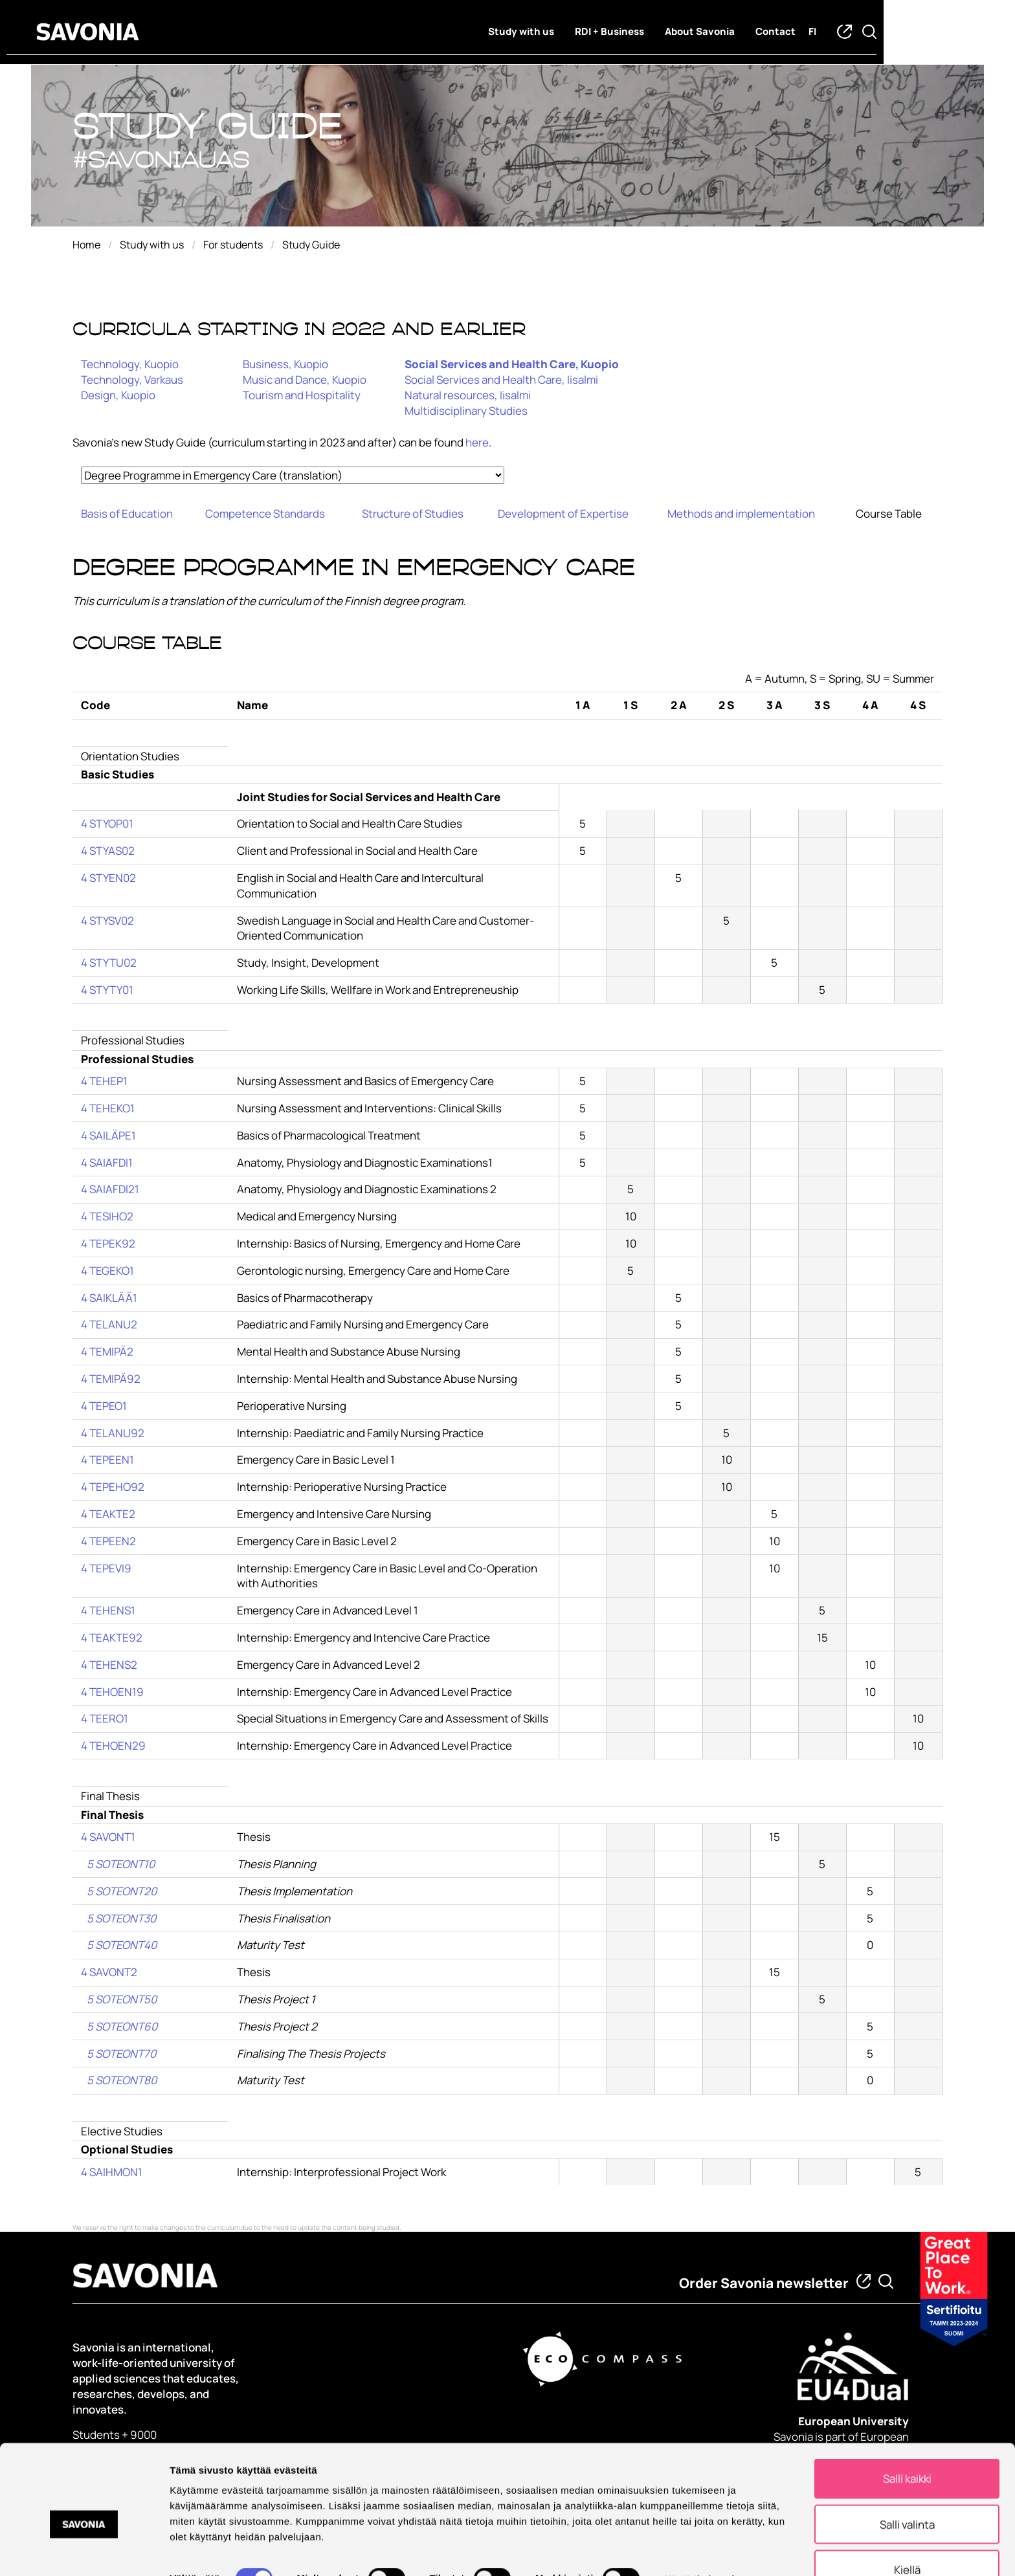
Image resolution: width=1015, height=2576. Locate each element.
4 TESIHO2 (107, 1216)
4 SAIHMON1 (111, 2171)
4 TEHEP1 (104, 1080)
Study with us (587, 32)
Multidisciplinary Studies (466, 410)
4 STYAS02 (108, 850)
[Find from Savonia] (885, 2281)
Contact (841, 32)
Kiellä (907, 2540)
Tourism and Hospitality (302, 395)
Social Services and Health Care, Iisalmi (501, 379)
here (477, 442)
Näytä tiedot (692, 2549)
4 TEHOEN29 (113, 1745)
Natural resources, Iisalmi (468, 395)
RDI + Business (675, 32)
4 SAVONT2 (109, 1972)
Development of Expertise (563, 513)
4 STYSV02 (107, 920)
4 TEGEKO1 (107, 1270)
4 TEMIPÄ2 (107, 1351)
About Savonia (766, 32)
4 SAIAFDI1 (107, 1162)
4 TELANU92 (112, 1433)
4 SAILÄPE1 (108, 1135)
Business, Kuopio (285, 364)
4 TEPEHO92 (112, 1486)
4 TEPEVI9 (106, 1568)
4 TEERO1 (104, 1718)
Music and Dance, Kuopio (304, 379)
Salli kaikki (907, 2449)
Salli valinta (907, 2494)
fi (878, 33)
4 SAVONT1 (108, 1836)
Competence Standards (265, 513)
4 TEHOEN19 (112, 1691)
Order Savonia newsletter (764, 2283)
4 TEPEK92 (108, 1243)
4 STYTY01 (107, 989)
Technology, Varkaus (132, 379)
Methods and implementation (741, 513)
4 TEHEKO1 (108, 1108)
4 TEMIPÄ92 (110, 1378)
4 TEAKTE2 (108, 1513)
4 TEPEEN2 (108, 1541)
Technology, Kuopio (130, 364)
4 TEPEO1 (104, 1405)
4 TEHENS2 (109, 1664)
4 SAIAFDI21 (110, 1189)
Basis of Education (127, 513)
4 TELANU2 (109, 1324)
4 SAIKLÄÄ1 (109, 1297)
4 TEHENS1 (108, 1610)
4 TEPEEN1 (107, 1459)
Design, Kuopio (118, 395)
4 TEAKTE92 (111, 1637)
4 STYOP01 (107, 823)
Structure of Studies (412, 513)
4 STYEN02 (108, 877)
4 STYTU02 (109, 962)
